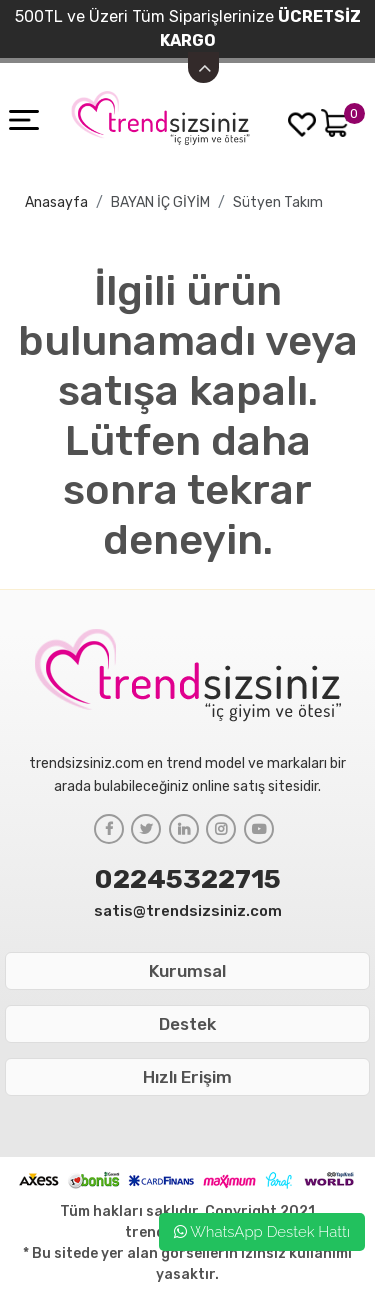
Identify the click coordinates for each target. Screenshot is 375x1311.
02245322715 (188, 879)
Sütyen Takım (278, 202)
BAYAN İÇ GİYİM (160, 202)
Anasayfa (56, 202)
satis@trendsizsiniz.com (188, 911)
